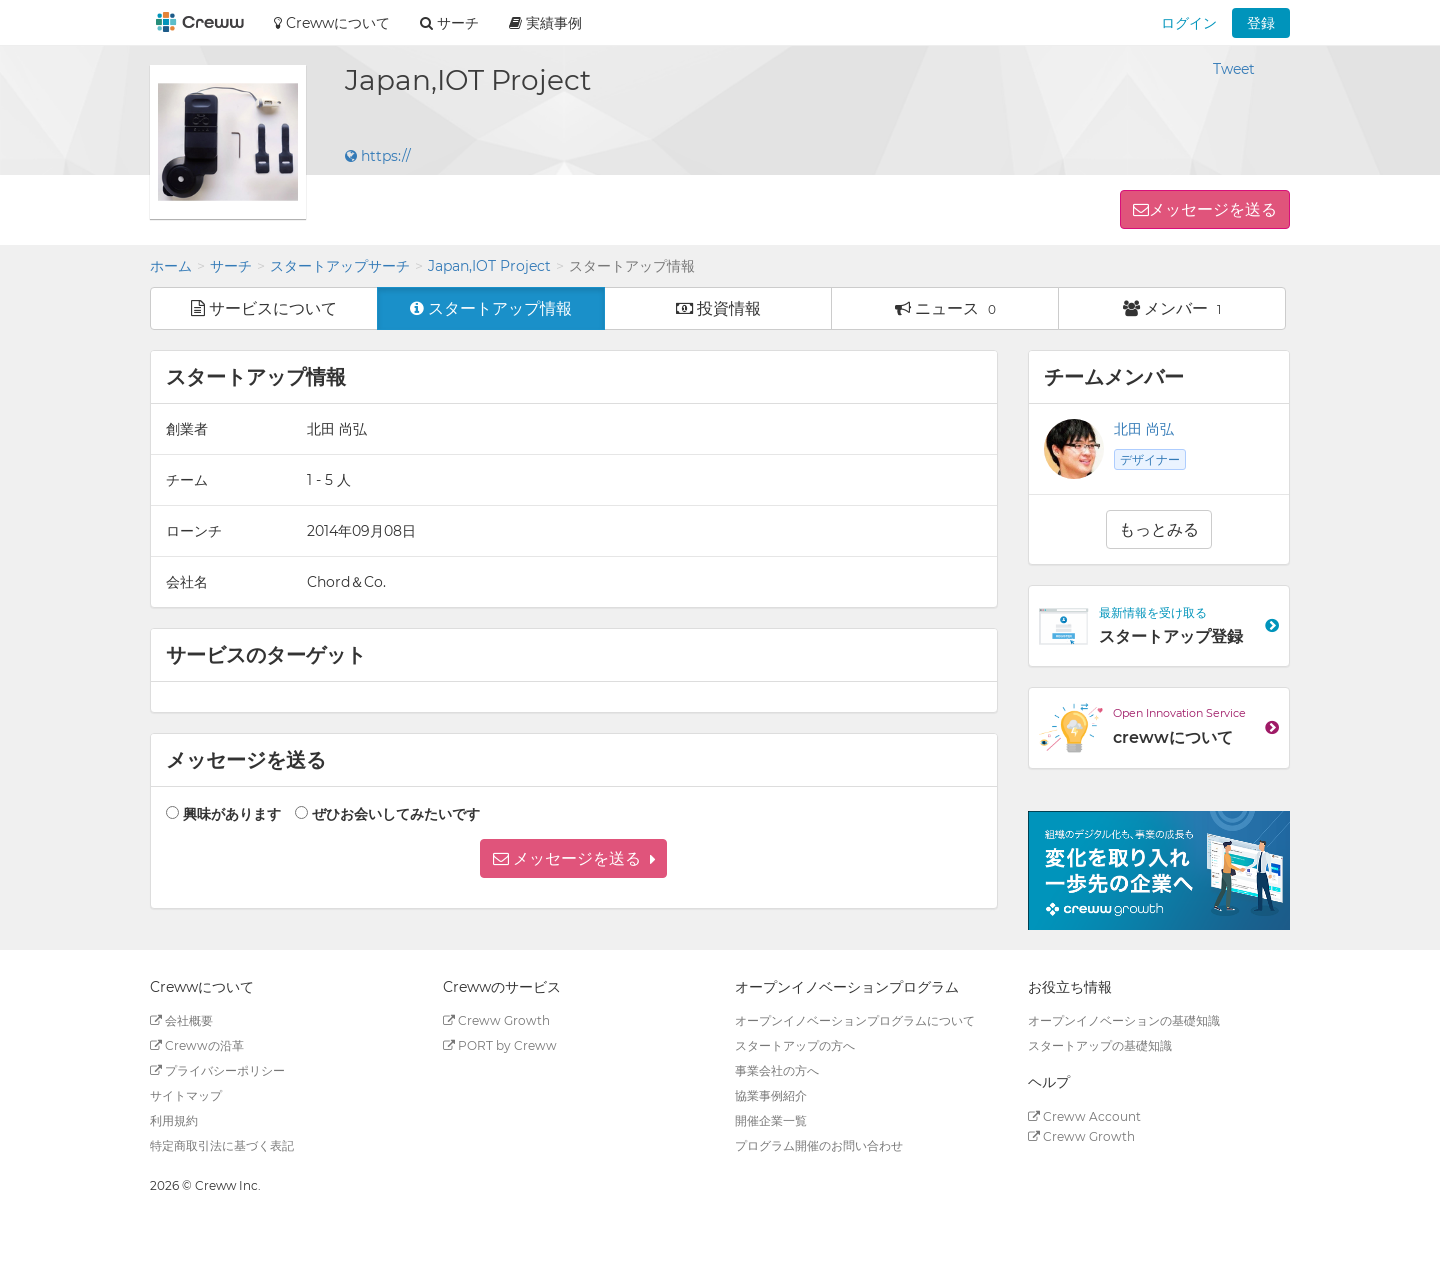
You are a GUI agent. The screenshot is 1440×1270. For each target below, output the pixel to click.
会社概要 (181, 1020)
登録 (1261, 23)
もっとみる (1159, 529)
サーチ (231, 266)
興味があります (232, 814)
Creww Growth (496, 1020)
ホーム (171, 266)
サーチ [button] (449, 23)
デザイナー (1150, 459)
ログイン (1189, 23)
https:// (378, 156)
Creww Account (1084, 1116)
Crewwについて (332, 23)
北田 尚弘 (1144, 429)
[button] (573, 858)
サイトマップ (186, 1095)
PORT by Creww (500, 1045)
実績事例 (545, 23)
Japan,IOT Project (489, 266)
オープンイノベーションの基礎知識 (1124, 1020)
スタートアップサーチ (340, 266)
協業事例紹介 (771, 1095)
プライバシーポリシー (217, 1070)
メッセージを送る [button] (1213, 209)
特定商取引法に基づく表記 (222, 1145)
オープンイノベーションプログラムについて (855, 1020)
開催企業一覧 (771, 1120)
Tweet (1234, 69)
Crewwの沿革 (197, 1045)
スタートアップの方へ (795, 1045)
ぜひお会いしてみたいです (396, 814)
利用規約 (174, 1120)
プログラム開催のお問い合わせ (819, 1145)
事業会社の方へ (777, 1070)
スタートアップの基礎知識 (1100, 1045)
